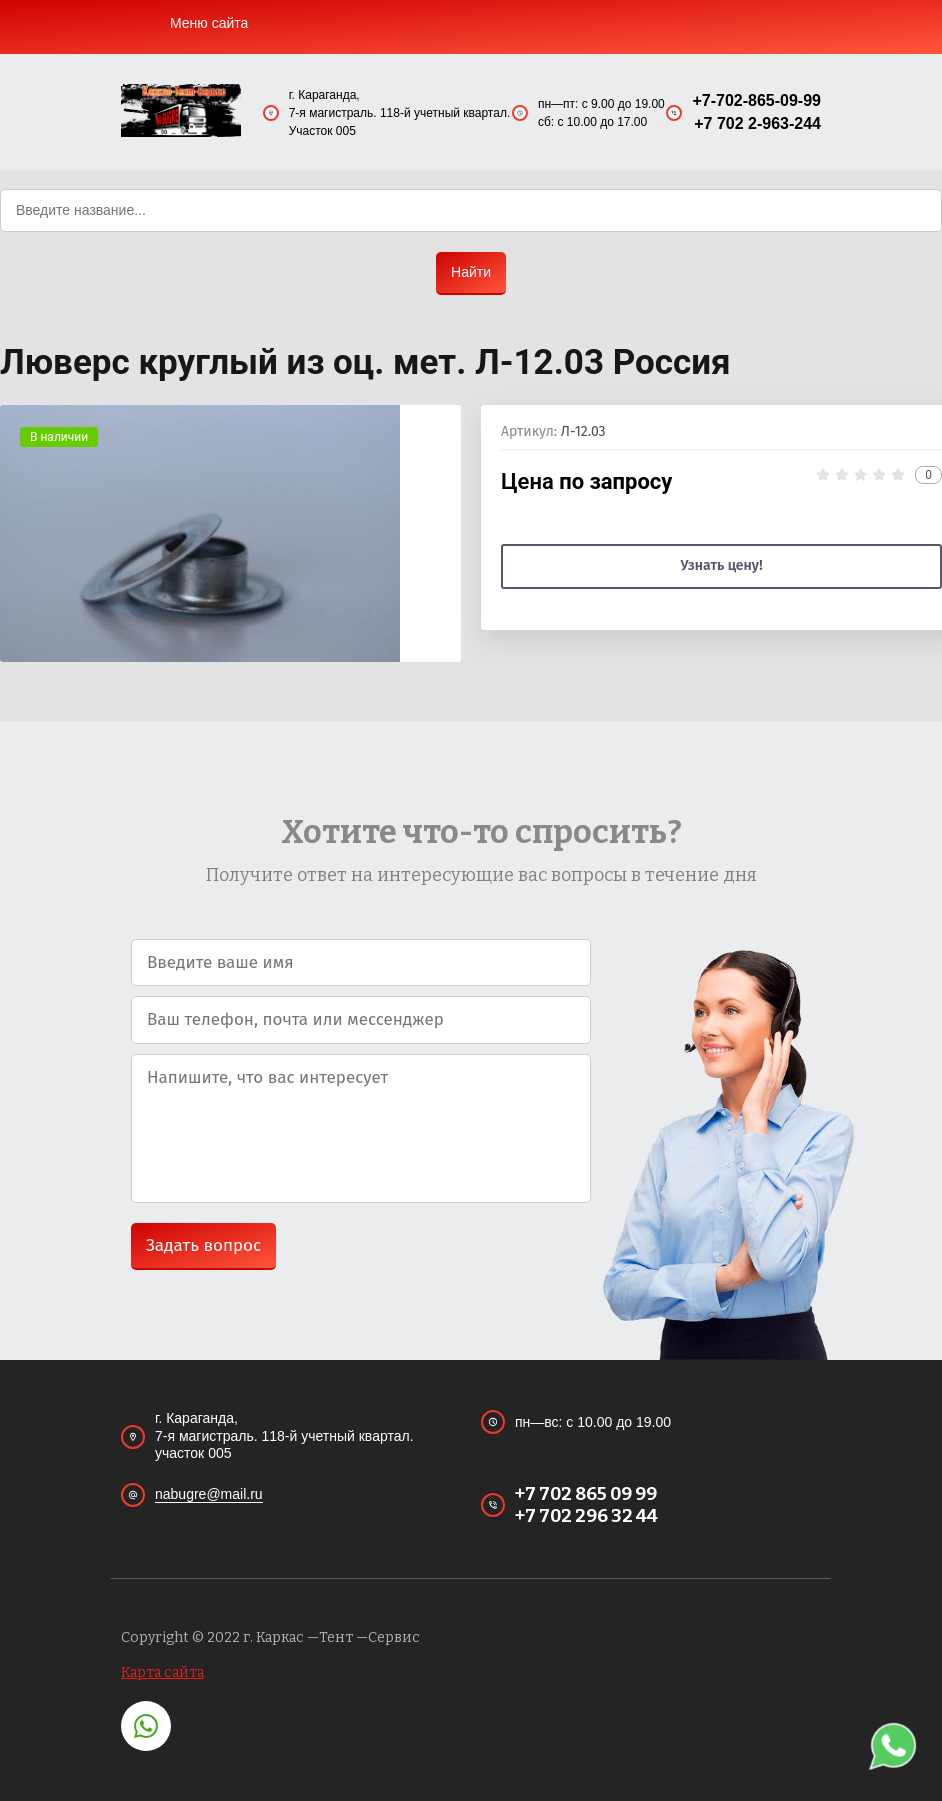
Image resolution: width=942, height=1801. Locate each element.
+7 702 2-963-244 (757, 123)
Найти (471, 272)
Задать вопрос (203, 1245)
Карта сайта (162, 1672)
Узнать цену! (721, 565)
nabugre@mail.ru (209, 1494)
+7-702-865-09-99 (756, 100)
